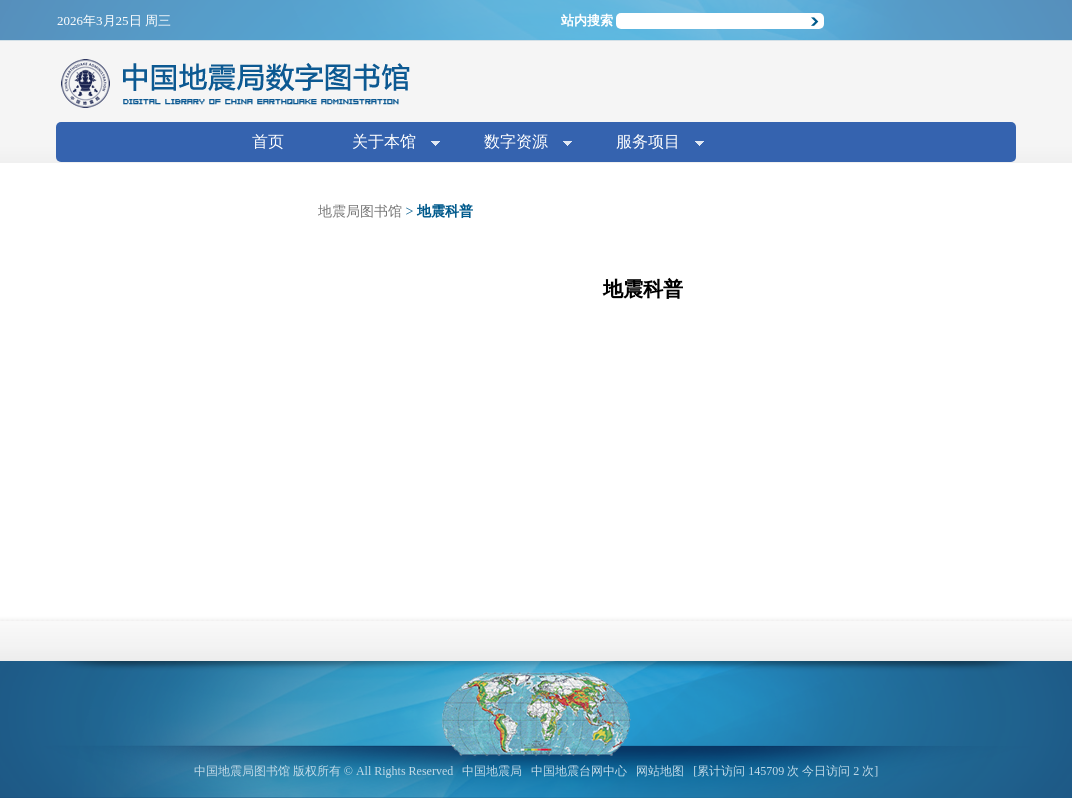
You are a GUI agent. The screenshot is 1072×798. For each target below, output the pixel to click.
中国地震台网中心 (579, 771)
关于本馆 (388, 143)
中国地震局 (492, 771)
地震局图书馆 (360, 211)
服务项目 (652, 143)
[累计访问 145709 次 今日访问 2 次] (785, 771)
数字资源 (520, 143)
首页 (268, 141)
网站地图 (660, 771)
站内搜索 (587, 20)
